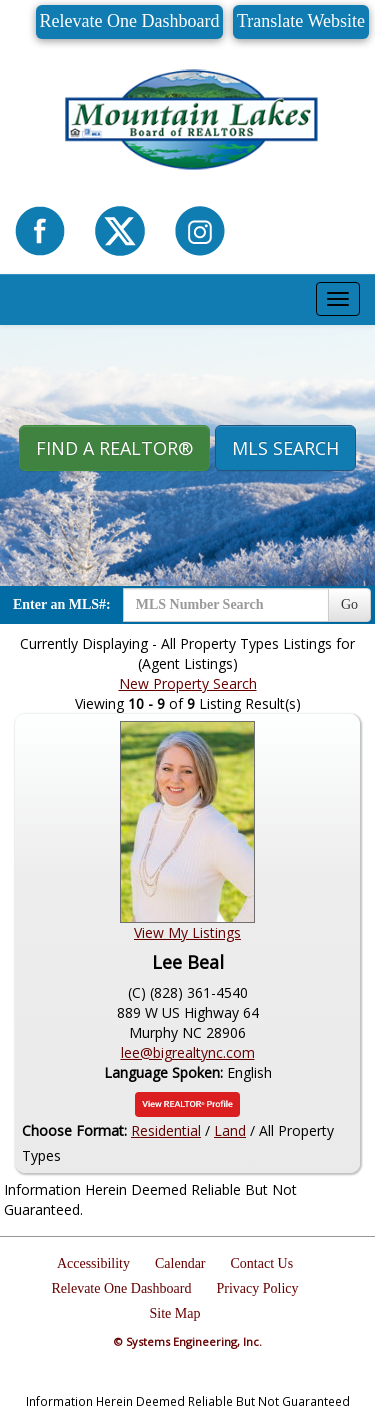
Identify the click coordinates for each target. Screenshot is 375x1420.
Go (349, 604)
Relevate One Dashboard (130, 21)
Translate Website (301, 21)
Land (230, 1130)
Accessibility (93, 1263)
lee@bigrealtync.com (188, 1052)
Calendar (180, 1263)
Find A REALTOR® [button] (114, 448)
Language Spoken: (165, 1072)
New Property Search (188, 683)
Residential (166, 1130)
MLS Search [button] (285, 448)
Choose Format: (74, 1130)
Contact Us (262, 1263)
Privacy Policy (257, 1288)
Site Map (175, 1313)
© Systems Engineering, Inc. (188, 1341)
